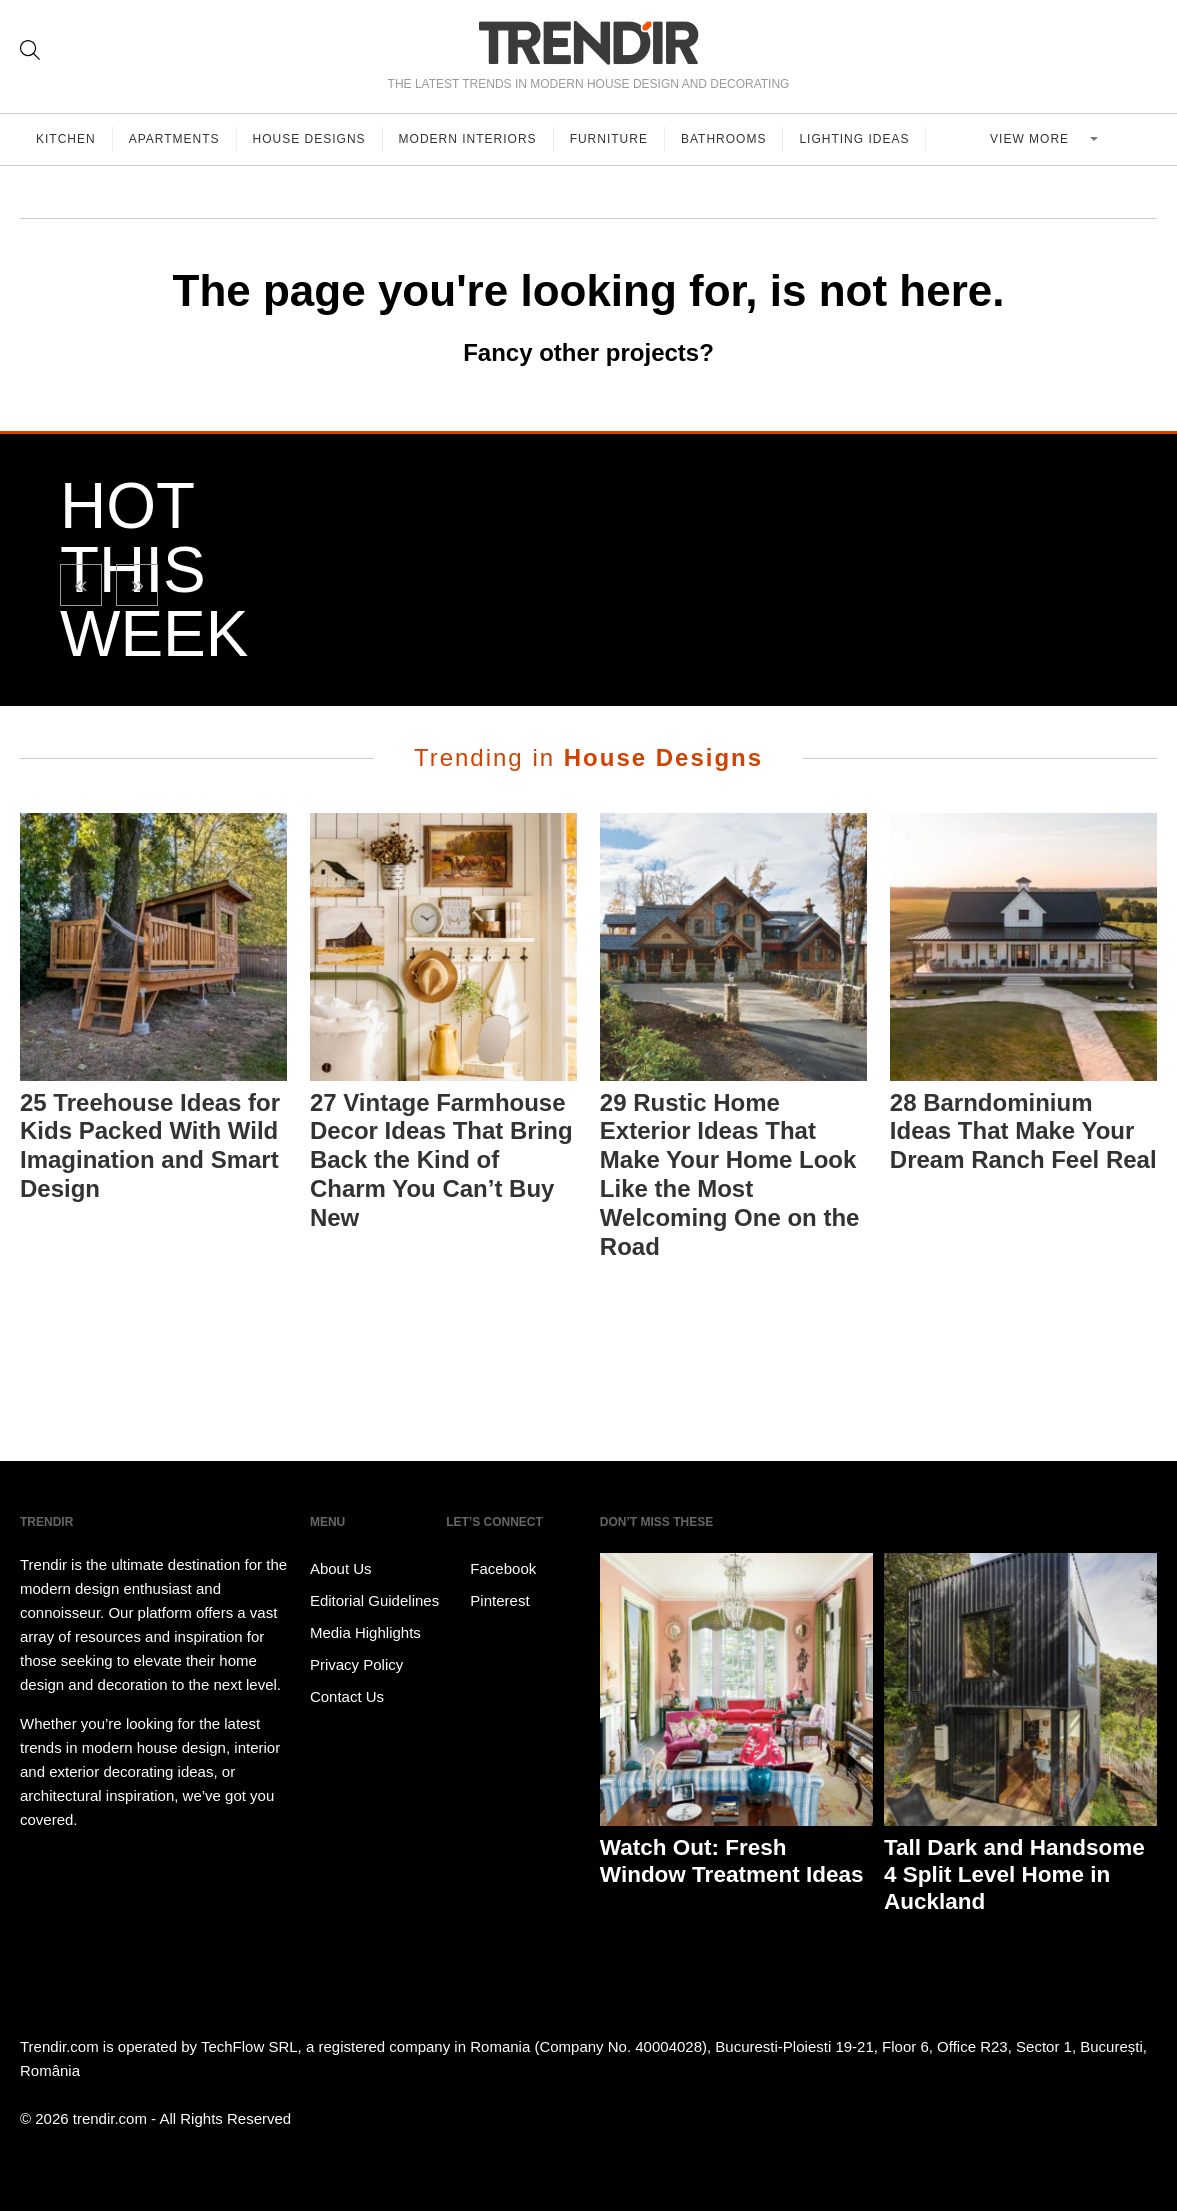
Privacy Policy (356, 1664)
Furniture (609, 139)
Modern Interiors (468, 139)
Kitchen (66, 139)
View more (1031, 139)
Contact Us (347, 1696)
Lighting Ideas (854, 139)
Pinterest (487, 1601)
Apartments (174, 139)
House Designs (309, 139)
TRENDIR (589, 42)
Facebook (491, 1569)
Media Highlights (365, 1632)
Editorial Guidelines (374, 1600)
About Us (341, 1568)
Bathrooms (723, 139)
